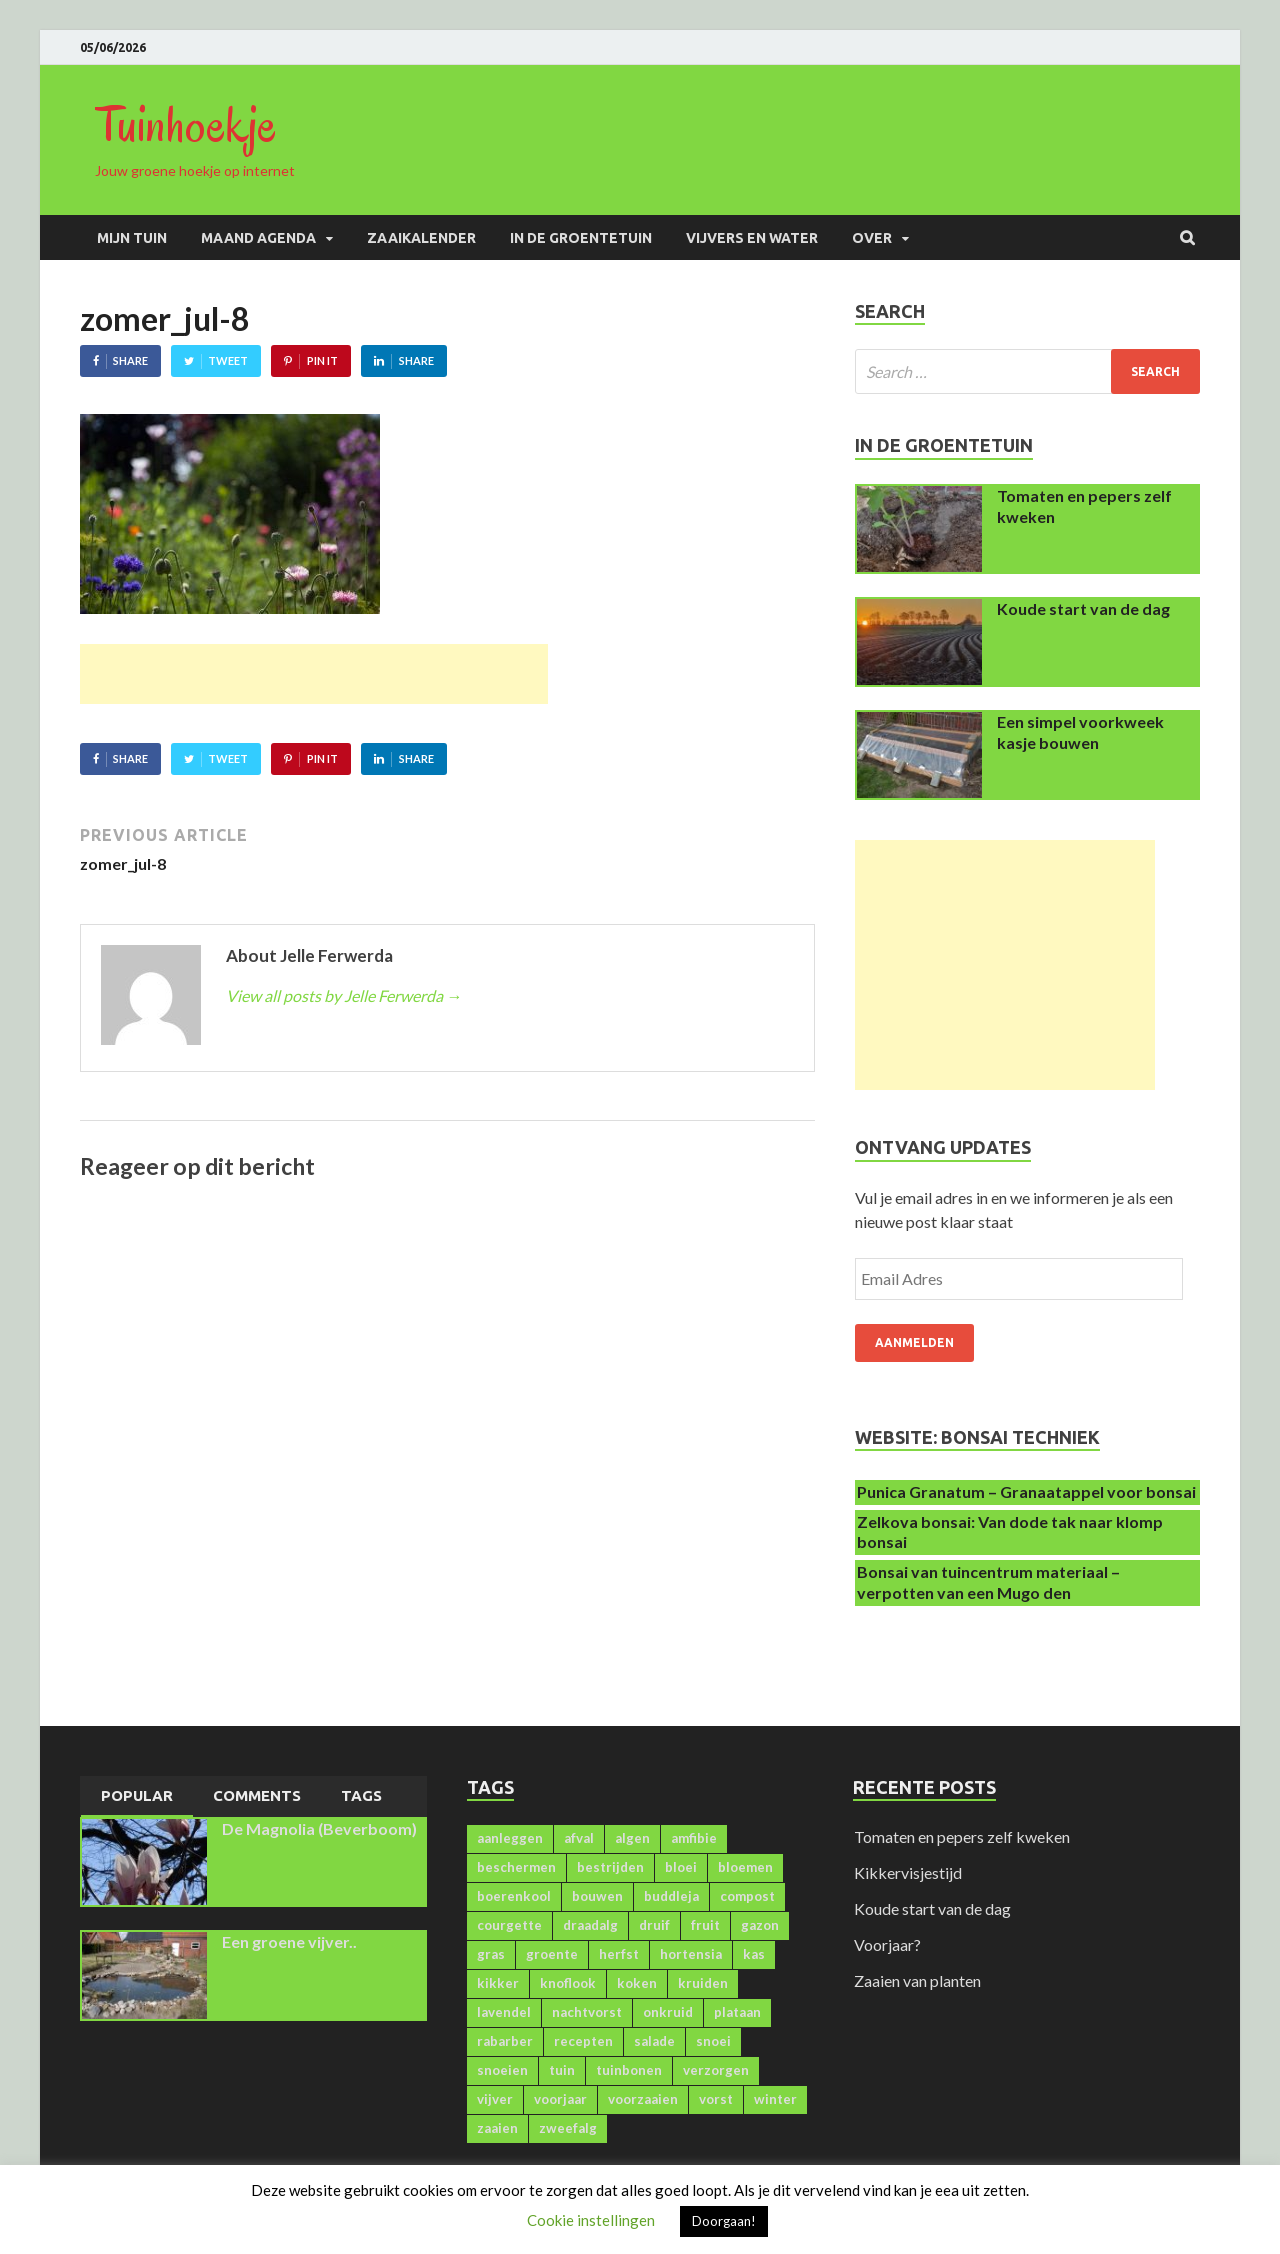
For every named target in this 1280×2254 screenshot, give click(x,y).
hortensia (691, 1954)
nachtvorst (587, 2012)
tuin (562, 2070)
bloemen (745, 1867)
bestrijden (610, 1867)
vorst (716, 2099)
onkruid (668, 2012)
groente (552, 1954)
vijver (495, 2099)
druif (654, 1925)
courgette (509, 1925)
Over (872, 238)
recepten (583, 2041)
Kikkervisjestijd (908, 1872)
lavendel (504, 2012)
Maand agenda (258, 238)
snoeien (502, 2070)
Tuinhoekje (186, 125)
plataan (737, 2012)
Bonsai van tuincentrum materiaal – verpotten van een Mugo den (988, 1582)
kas (754, 1954)
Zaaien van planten (917, 1980)
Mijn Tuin (132, 238)
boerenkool (514, 1896)
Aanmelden (914, 1342)
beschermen (516, 1867)
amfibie (694, 1838)
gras (491, 1954)
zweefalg (568, 2128)
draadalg (590, 1925)
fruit (705, 1925)
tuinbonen (629, 2070)
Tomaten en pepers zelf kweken (962, 1836)
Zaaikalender (421, 238)
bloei (681, 1867)
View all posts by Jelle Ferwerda (344, 995)
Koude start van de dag (1083, 608)
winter (775, 2099)
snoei (713, 2041)
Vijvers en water (752, 238)
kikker (498, 1983)
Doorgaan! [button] (724, 2221)
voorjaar (560, 2099)
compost (747, 1896)
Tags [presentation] (361, 1795)
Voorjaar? (887, 1944)
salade (654, 2041)
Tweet (228, 360)
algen (632, 1838)
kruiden (703, 1983)
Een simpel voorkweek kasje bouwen (1080, 732)
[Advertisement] (314, 674)
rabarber (505, 2041)
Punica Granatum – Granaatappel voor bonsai (1026, 1491)
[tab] (137, 1797)
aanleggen (510, 1838)
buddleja (671, 1896)
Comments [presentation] (257, 1795)
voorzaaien (643, 2099)
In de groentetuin (581, 238)
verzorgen (716, 2070)
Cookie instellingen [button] (591, 2220)
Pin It (322, 360)
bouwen (597, 1896)
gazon (760, 1925)
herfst (619, 1954)
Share (130, 360)
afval (579, 1838)
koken (637, 1983)
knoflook (568, 1983)
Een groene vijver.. (289, 1941)
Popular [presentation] (137, 1795)
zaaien (497, 2128)
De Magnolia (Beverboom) (319, 1828)
